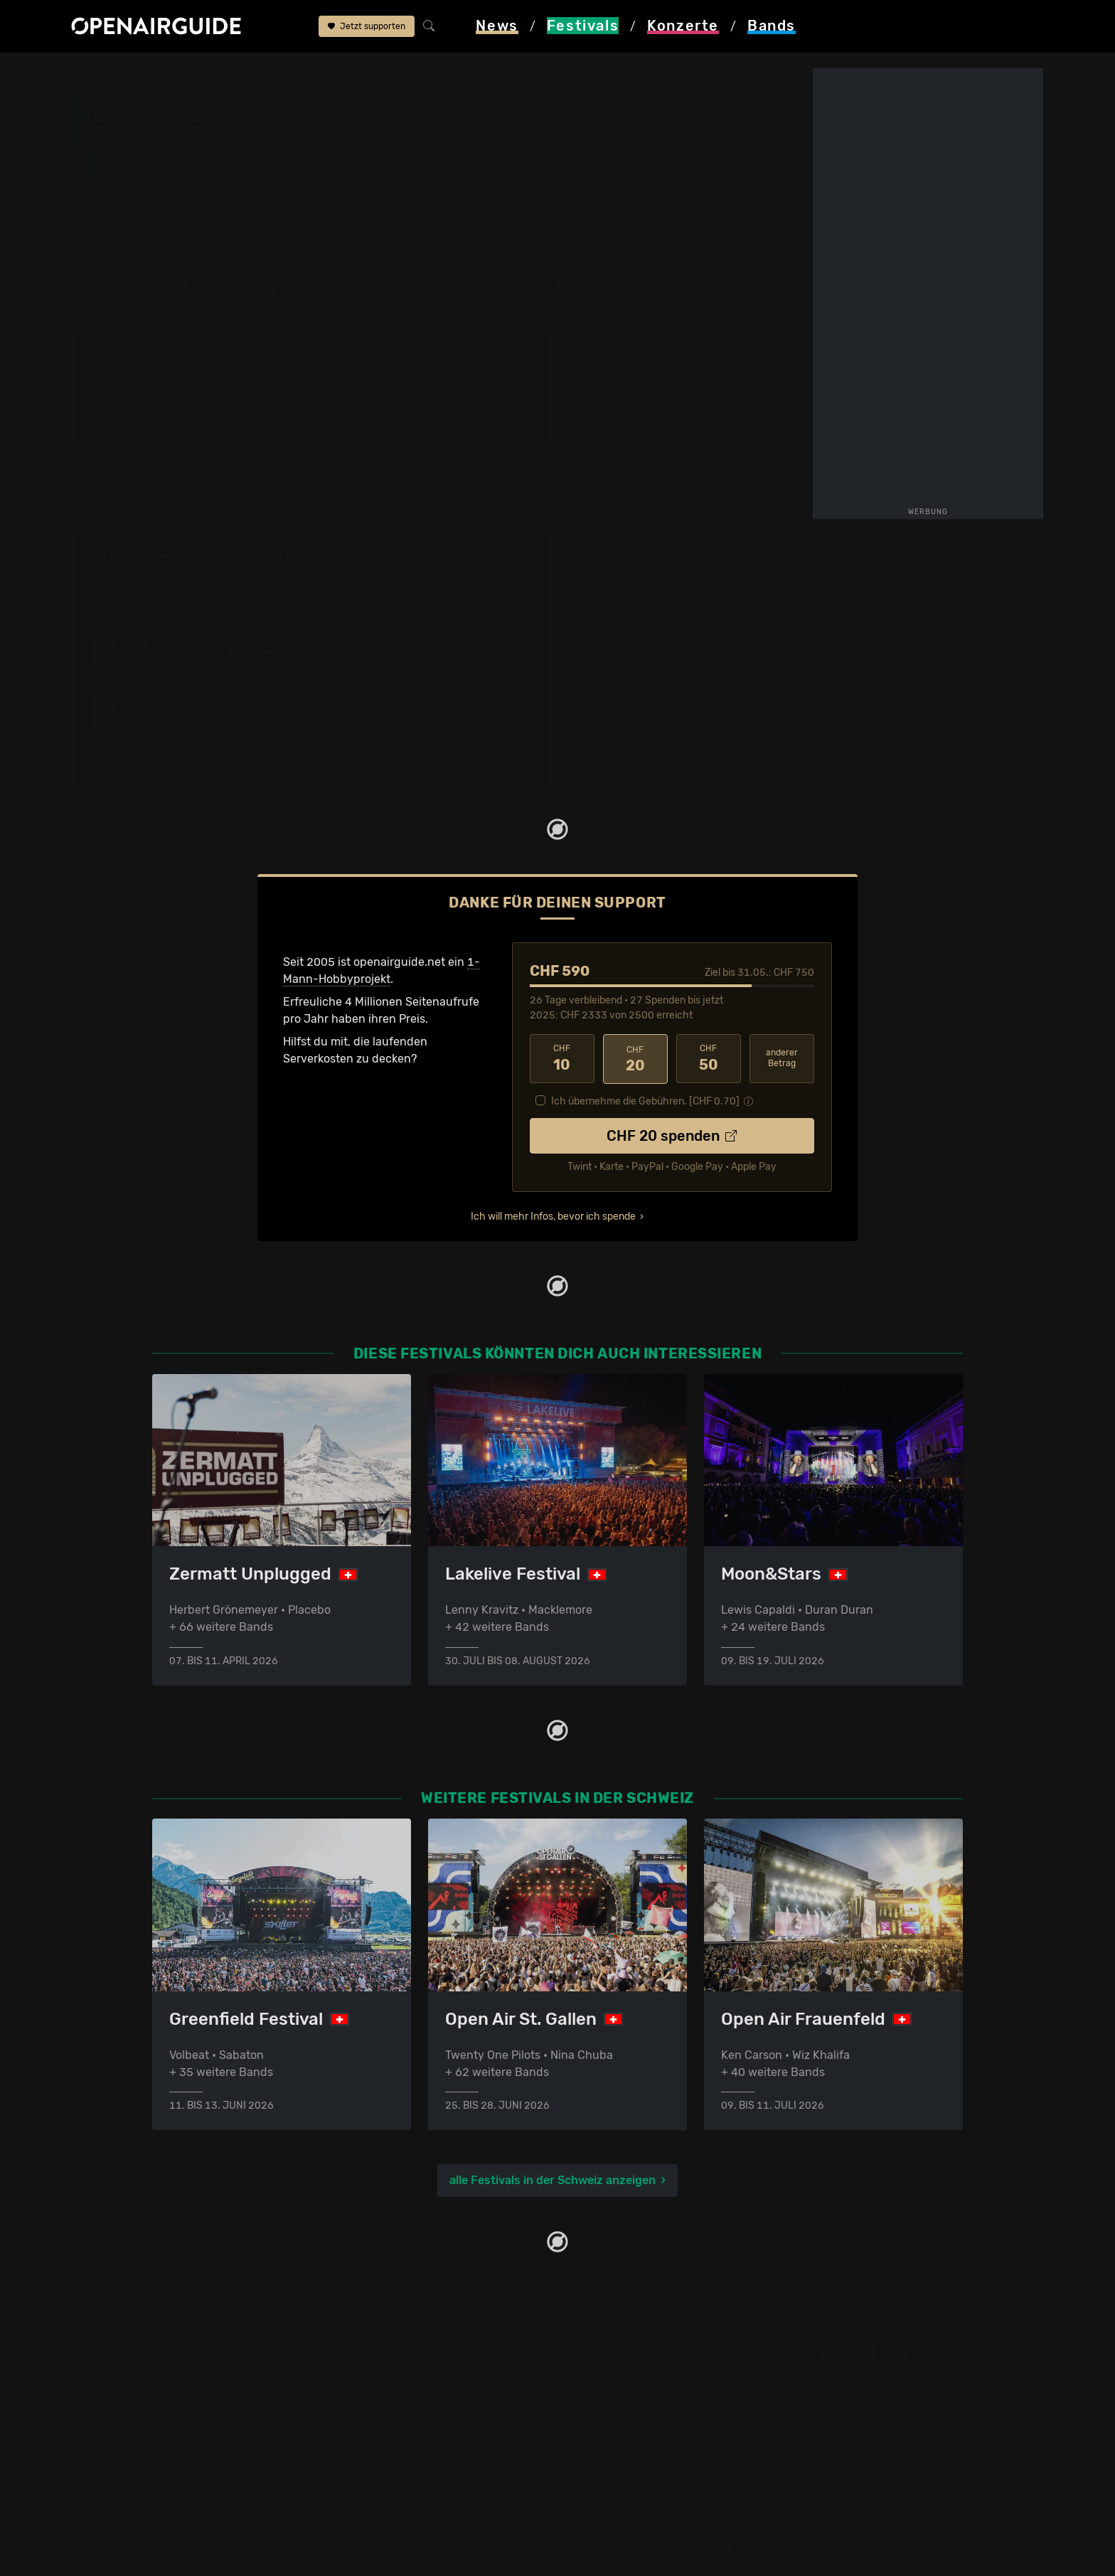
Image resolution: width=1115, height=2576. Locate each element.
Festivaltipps (186, 2362)
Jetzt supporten (366, 27)
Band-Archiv (347, 73)
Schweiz (221, 73)
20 (635, 1058)
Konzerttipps (393, 2362)
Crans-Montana (625, 126)
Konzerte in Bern (403, 2396)
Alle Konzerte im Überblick (428, 2499)
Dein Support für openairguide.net (657, 2379)
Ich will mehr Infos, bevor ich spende (553, 1215)
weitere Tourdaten (689, 370)
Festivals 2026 (191, 2413)
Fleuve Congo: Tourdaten (198, 559)
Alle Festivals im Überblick (221, 2499)
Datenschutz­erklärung (625, 2413)
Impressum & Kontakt (623, 2430)
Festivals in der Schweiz (216, 2379)
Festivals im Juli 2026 (210, 2464)
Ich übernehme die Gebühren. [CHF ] (645, 1099)
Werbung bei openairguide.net (647, 2396)
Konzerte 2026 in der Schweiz (439, 2482)
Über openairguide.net (626, 2362)
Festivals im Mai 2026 (209, 2430)
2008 (290, 370)
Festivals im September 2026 (230, 2482)
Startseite (98, 73)
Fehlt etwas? (506, 559)
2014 (330, 370)
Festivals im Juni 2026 (212, 2447)
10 (562, 1058)
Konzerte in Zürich (408, 2379)
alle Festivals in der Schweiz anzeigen (552, 2180)
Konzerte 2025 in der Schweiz (439, 2464)
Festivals (162, 73)
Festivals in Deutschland (217, 2396)
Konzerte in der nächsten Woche (445, 2413)
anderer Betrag (782, 1058)
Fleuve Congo (428, 73)
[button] (722, 161)
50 (708, 1058)
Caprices (278, 73)
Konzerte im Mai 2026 (417, 2430)
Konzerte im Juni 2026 (420, 2447)
